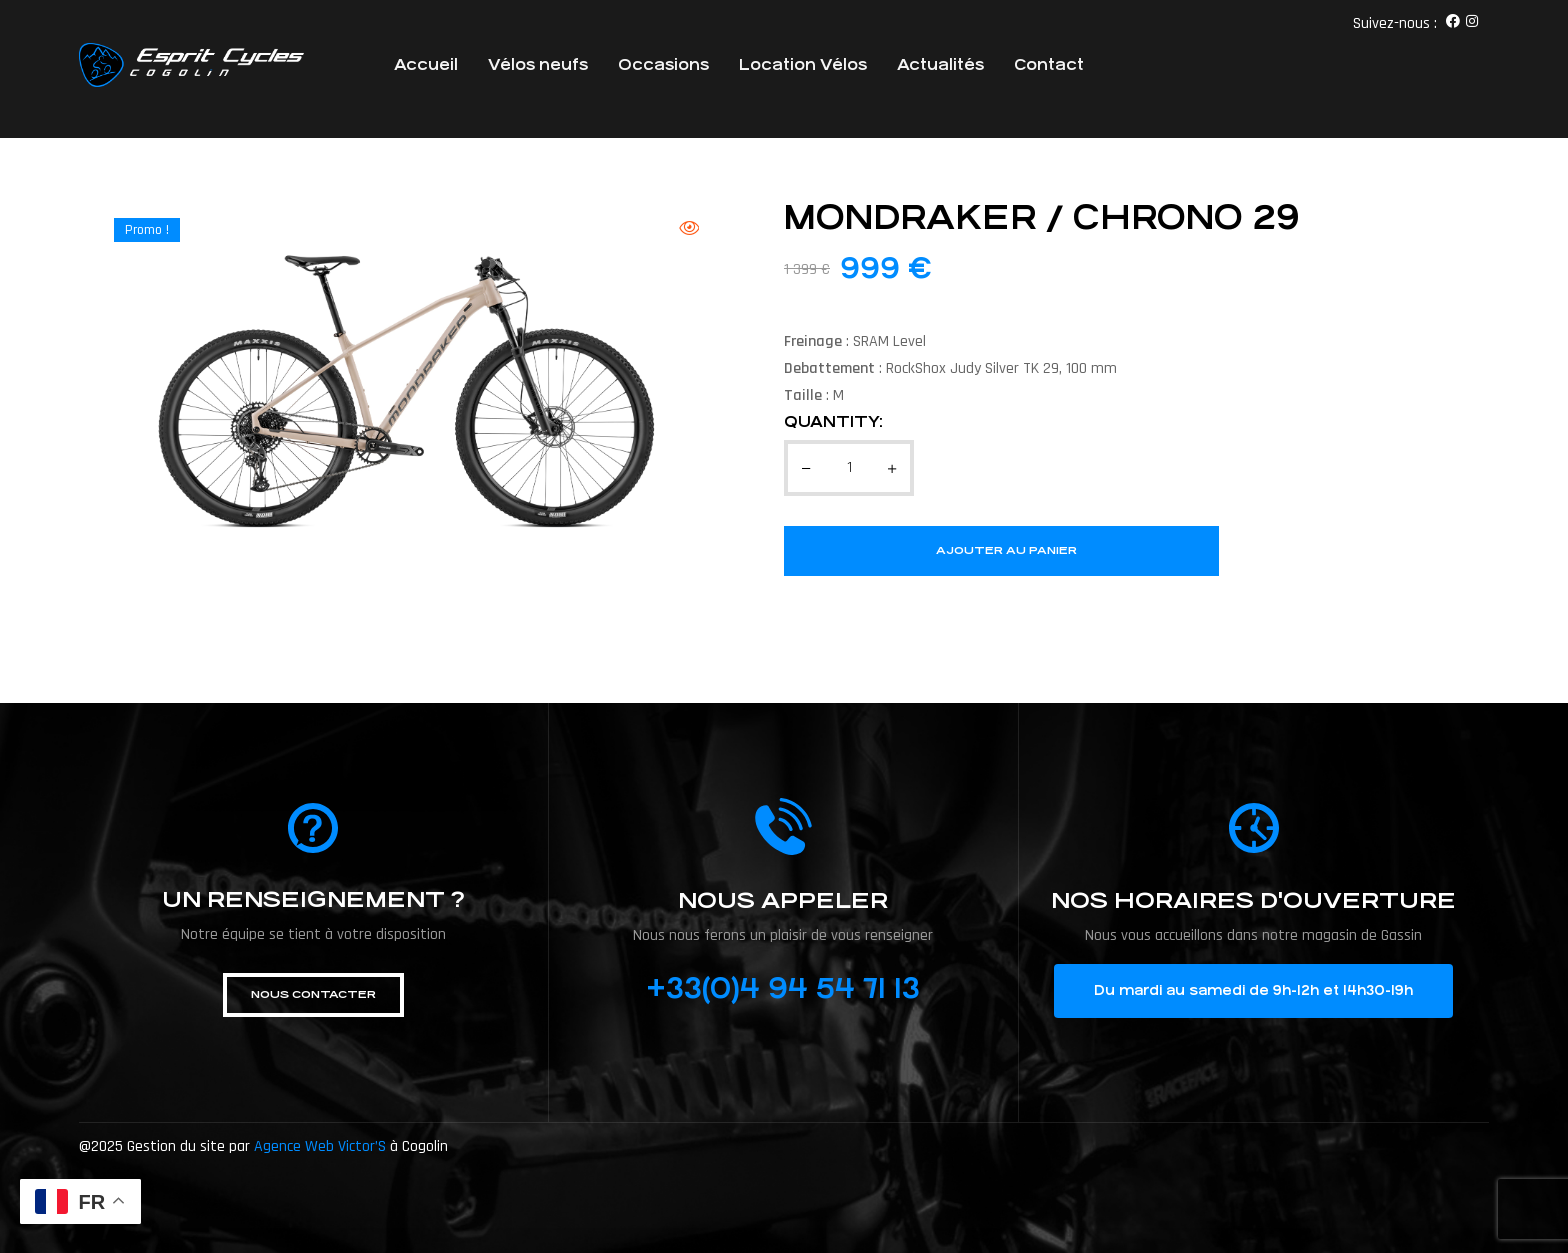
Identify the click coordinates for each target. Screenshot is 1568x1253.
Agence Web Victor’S (320, 1146)
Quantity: (833, 421)
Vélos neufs (538, 64)
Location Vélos (803, 64)
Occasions (663, 64)
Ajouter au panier (1006, 550)
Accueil (426, 64)
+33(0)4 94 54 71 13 (783, 989)
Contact (1049, 64)
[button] (313, 995)
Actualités (940, 64)
